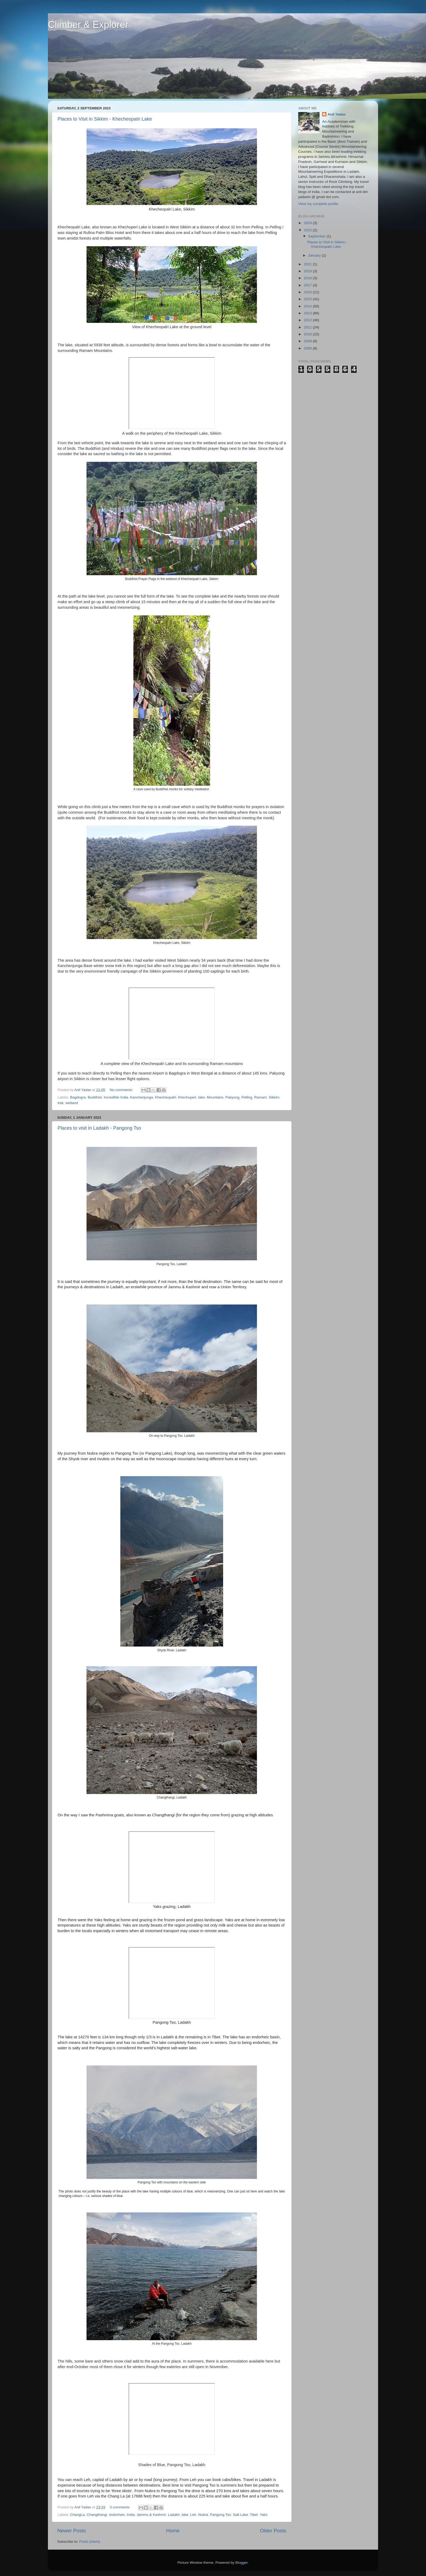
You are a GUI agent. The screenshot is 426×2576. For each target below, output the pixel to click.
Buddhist (95, 1097)
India (131, 2515)
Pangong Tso (220, 2515)
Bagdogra (78, 1097)
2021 (308, 264)
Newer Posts (71, 2530)
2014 (308, 306)
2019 (308, 271)
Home (172, 2530)
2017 (308, 285)
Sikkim (274, 1097)
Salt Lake (240, 2515)
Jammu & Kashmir (151, 2515)
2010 (308, 334)
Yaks (263, 2515)
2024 (308, 223)
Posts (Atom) (89, 2542)
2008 (308, 348)
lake (201, 1097)
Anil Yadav (336, 114)
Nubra (203, 2515)
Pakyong (233, 1097)
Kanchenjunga (141, 1097)
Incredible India (116, 1097)
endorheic (117, 2515)
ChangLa (77, 2515)
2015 (308, 299)
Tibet (254, 2515)
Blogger (241, 2563)
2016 (308, 292)
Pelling (246, 1097)
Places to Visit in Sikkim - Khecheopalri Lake (105, 119)
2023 (308, 230)
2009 (308, 341)
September (317, 236)
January (315, 255)
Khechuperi (187, 1097)
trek (61, 1103)
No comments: (122, 1090)
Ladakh (173, 2515)
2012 (308, 320)
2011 (308, 327)
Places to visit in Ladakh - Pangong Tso (99, 1128)
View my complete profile (318, 204)
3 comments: (120, 2507)
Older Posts (273, 2530)
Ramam (260, 1097)
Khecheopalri (165, 1097)
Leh (193, 2515)
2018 (308, 278)
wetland (71, 1103)
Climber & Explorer (88, 24)
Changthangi (97, 2515)
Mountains (215, 1097)
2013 (308, 313)
